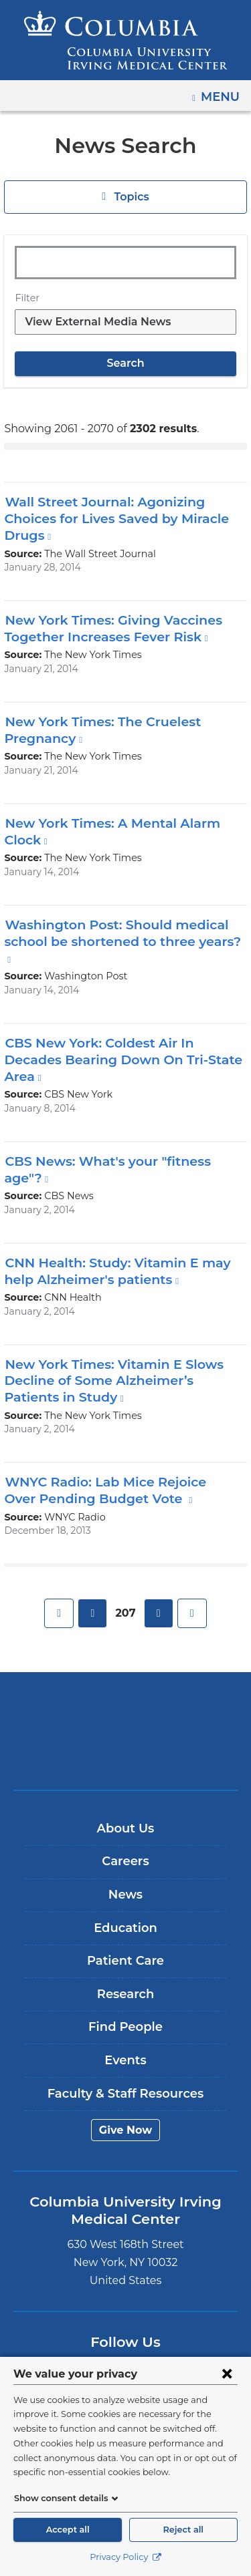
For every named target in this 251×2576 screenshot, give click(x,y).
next (157, 1596)
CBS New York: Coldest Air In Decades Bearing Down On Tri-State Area (113, 1042)
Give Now (125, 2113)
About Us (126, 1811)
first (60, 1596)
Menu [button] (222, 92)
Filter (25, 298)
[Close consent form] (227, 2373)
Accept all (68, 2530)
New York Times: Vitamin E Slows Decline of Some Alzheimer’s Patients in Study (118, 1364)
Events (125, 2044)
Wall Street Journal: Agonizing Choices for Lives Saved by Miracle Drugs (111, 518)
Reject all (183, 2530)
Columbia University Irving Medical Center (125, 1693)
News (125, 1878)
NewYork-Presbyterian (126, 1736)
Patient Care (125, 1944)
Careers (125, 1845)
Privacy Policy (125, 2557)
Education (125, 1911)
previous (93, 1596)
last (190, 1596)
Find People (125, 2011)
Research (125, 1977)
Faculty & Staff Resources (125, 2077)
